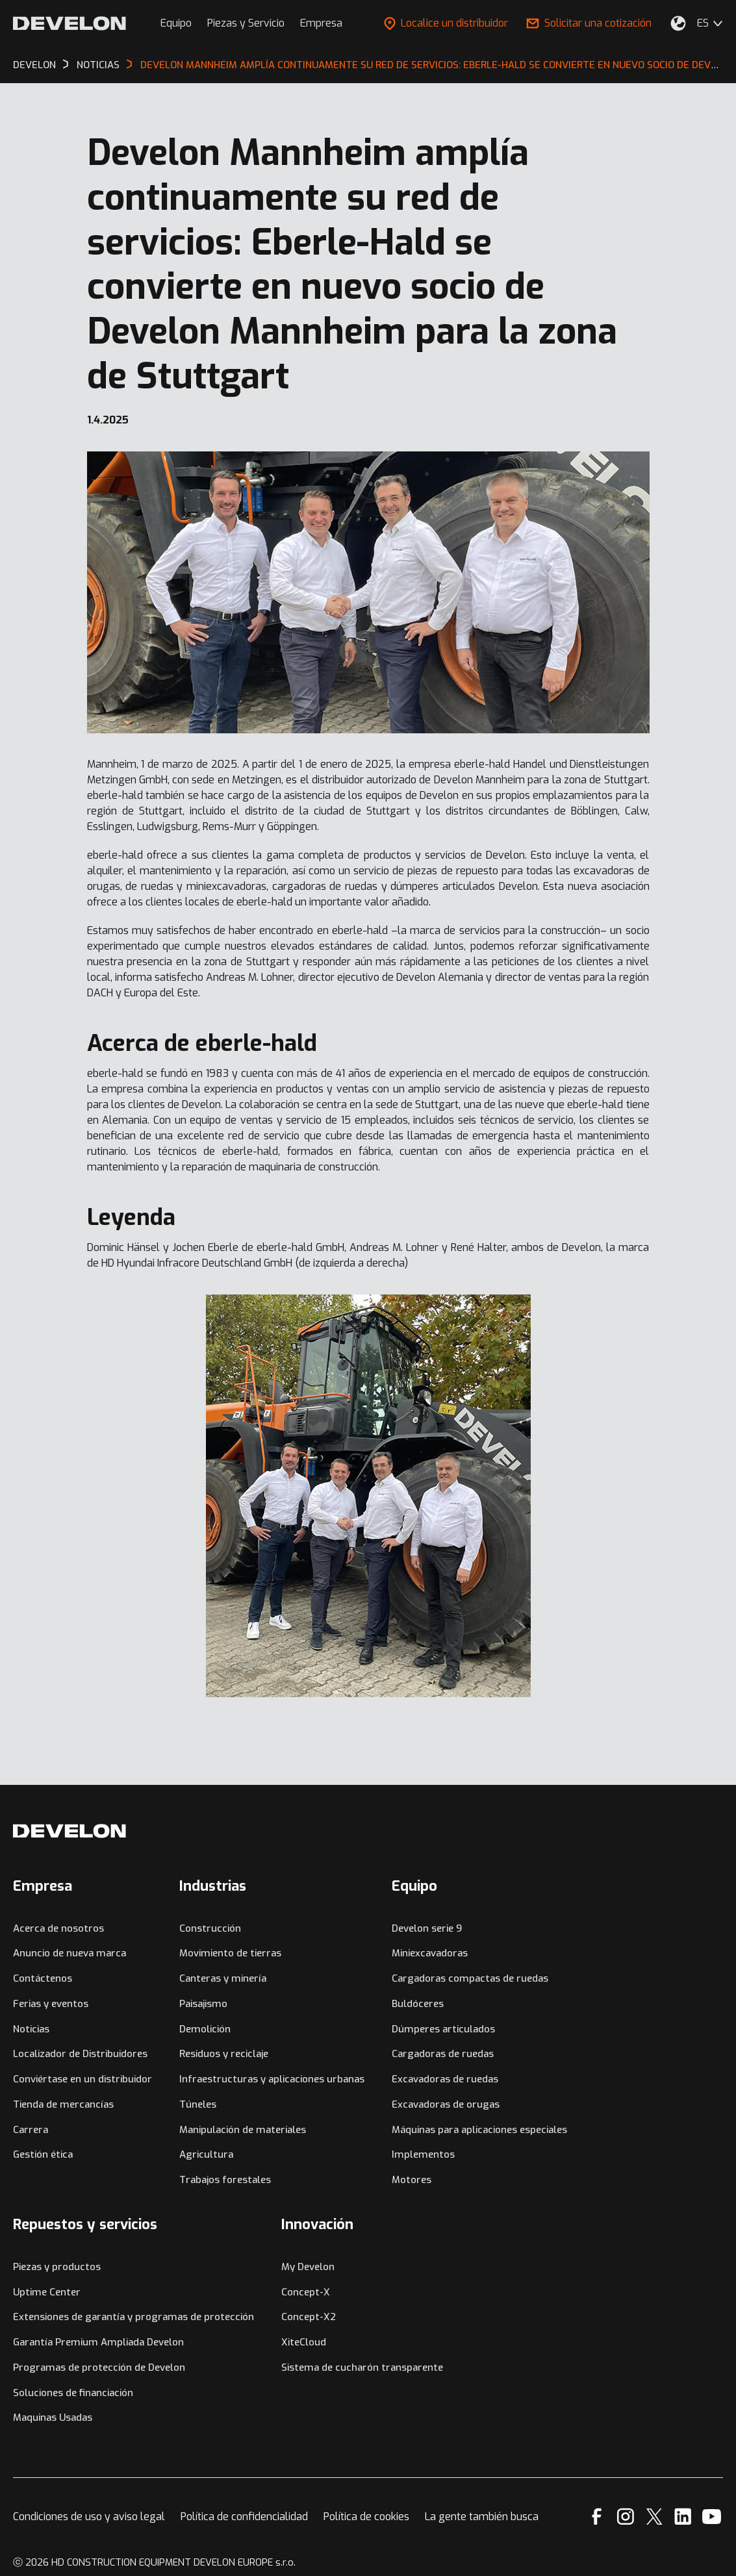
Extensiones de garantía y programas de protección (133, 2316)
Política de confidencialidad (244, 2516)
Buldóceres (418, 2003)
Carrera (30, 2129)
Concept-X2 (308, 2316)
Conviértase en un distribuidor (82, 2079)
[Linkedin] (683, 2516)
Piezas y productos (57, 2266)
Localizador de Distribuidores (80, 2053)
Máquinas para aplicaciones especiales (479, 2129)
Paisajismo (203, 2003)
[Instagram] (625, 2516)
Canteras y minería (222, 1978)
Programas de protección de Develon (99, 2367)
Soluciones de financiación (73, 2392)
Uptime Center (47, 2292)
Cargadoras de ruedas (443, 2053)
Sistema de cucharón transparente (362, 2367)
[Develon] (69, 23)
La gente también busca (482, 2516)
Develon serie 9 (427, 1928)
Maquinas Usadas (52, 2417)
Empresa (321, 23)
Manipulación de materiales (242, 2129)
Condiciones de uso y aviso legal (89, 2516)
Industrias (212, 1885)
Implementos (423, 2154)
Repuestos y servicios (85, 2224)
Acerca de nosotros (58, 1928)
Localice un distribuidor (446, 23)
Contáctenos (42, 1978)
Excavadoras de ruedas (445, 2079)
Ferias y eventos (50, 2003)
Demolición (205, 2029)
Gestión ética (43, 2154)
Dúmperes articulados (443, 2029)
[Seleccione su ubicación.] (678, 23)
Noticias (31, 2029)
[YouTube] (711, 2516)
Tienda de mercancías (63, 2104)
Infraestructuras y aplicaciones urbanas (271, 2079)
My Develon (308, 2266)
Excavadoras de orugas (446, 2104)
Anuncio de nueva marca (69, 1953)
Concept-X (305, 2292)
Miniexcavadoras (430, 1953)
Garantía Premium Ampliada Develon (98, 2342)
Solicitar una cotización (589, 23)
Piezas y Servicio (246, 23)
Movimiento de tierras (230, 1953)
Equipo (176, 23)
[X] (654, 2516)
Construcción (210, 1928)
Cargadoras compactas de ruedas (470, 1978)
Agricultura (206, 2154)
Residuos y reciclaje (223, 2053)
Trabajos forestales (225, 2179)
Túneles (197, 2104)
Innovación (317, 2224)
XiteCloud (303, 2342)
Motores (411, 2179)
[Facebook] (596, 2516)
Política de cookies (366, 2516)
